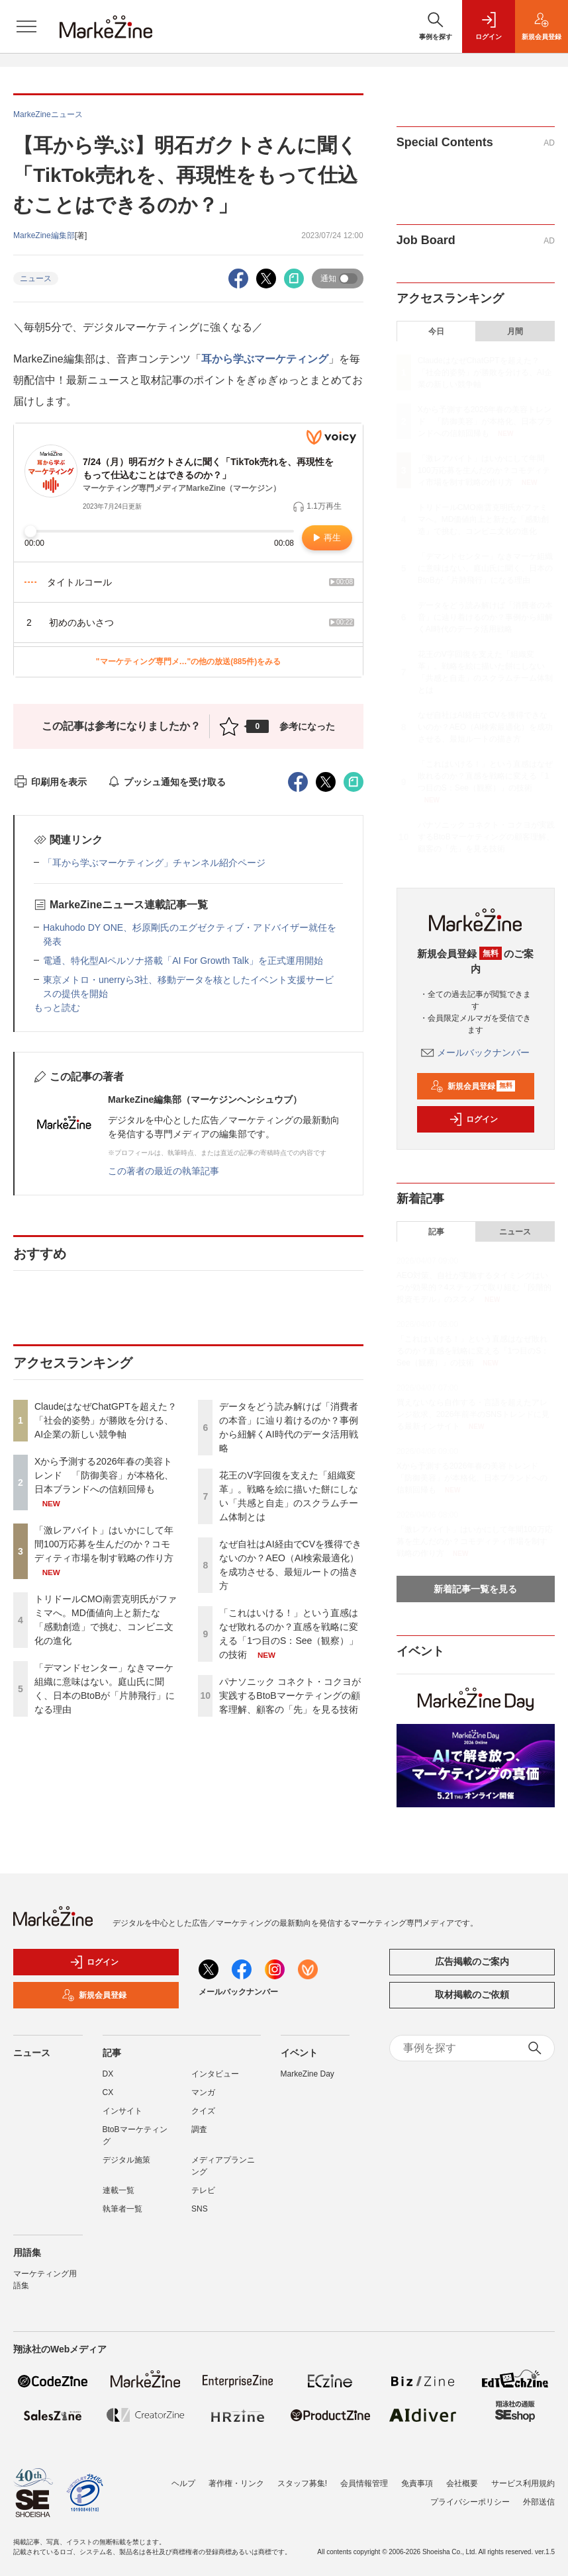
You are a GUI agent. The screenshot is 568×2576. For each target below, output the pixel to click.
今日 (436, 331)
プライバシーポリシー (470, 2502)
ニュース (36, 278)
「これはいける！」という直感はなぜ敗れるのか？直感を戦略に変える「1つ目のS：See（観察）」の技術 (485, 776)
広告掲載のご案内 (472, 1961)
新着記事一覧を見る (475, 1589)
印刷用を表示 (50, 782)
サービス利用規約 (523, 2483)
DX (108, 2074)
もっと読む (57, 1007)
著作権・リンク (236, 2483)
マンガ (203, 2092)
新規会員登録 (473, 1086)
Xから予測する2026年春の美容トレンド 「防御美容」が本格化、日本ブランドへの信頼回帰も (103, 1475)
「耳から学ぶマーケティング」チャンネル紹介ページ (154, 862)
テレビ (203, 2190)
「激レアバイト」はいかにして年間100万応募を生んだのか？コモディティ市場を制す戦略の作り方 (103, 1544)
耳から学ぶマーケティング (264, 359)
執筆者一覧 (122, 2208)
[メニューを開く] (26, 26)
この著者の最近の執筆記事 (163, 1171)
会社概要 (462, 2483)
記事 (436, 1231)
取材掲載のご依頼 (472, 1994)
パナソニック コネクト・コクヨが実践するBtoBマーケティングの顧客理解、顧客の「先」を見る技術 (290, 1695)
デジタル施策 (126, 2160)
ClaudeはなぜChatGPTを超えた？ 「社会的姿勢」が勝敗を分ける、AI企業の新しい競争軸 (105, 1420)
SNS (199, 2208)
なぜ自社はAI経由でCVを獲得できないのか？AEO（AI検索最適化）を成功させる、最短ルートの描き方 (485, 727)
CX (108, 2092)
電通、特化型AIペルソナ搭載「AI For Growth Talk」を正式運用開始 (183, 960)
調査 (199, 2129)
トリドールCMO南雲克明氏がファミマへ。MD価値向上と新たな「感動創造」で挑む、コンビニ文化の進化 (483, 519)
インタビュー (215, 2074)
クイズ (203, 2111)
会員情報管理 (364, 2483)
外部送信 (539, 2502)
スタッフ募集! (302, 2483)
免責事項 (417, 2483)
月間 (515, 331)
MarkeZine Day (307, 2074)
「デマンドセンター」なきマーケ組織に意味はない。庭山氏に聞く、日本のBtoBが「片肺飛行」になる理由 (485, 568)
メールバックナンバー (475, 1052)
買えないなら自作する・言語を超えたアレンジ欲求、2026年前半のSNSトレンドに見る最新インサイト (473, 1414)
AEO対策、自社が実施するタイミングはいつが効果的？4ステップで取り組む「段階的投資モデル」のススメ (474, 1287)
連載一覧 (118, 2190)
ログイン (473, 1119)
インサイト (122, 2111)
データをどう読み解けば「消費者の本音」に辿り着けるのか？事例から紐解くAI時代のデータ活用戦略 (485, 617)
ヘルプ (183, 2483)
